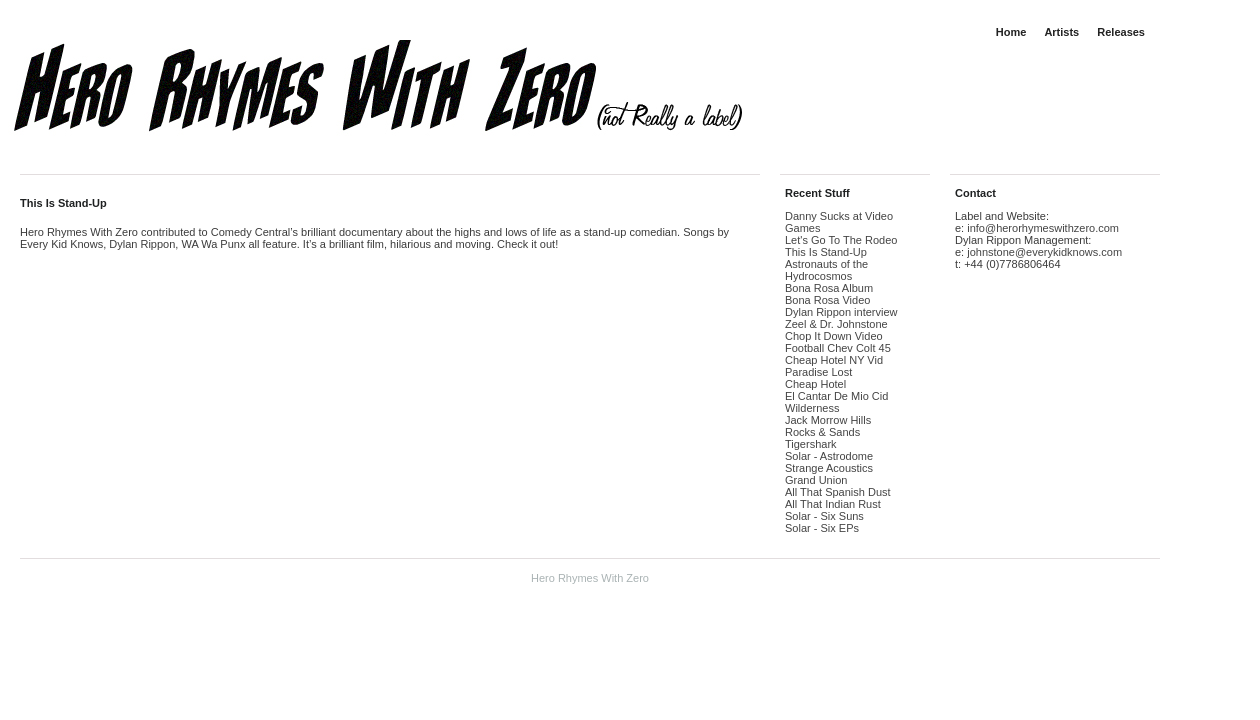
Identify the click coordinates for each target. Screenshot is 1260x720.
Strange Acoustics (829, 468)
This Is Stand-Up (63, 203)
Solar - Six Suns (824, 516)
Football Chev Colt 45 (838, 348)
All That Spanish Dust (838, 492)
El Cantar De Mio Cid (836, 396)
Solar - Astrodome (829, 456)
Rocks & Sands (822, 432)
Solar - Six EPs (822, 528)
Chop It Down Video (834, 336)
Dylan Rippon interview (841, 312)
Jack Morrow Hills (828, 420)
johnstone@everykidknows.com (1044, 252)
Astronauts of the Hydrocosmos (826, 270)
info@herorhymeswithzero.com (1043, 228)
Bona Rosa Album (829, 288)
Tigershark (811, 444)
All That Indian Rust (833, 504)
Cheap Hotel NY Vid (834, 360)
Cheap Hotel (815, 384)
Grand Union (816, 480)
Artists (1061, 32)
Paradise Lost (818, 372)
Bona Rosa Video (827, 300)
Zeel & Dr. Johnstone (836, 324)
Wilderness (812, 408)
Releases (1121, 32)
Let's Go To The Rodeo (841, 240)
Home (1011, 32)
